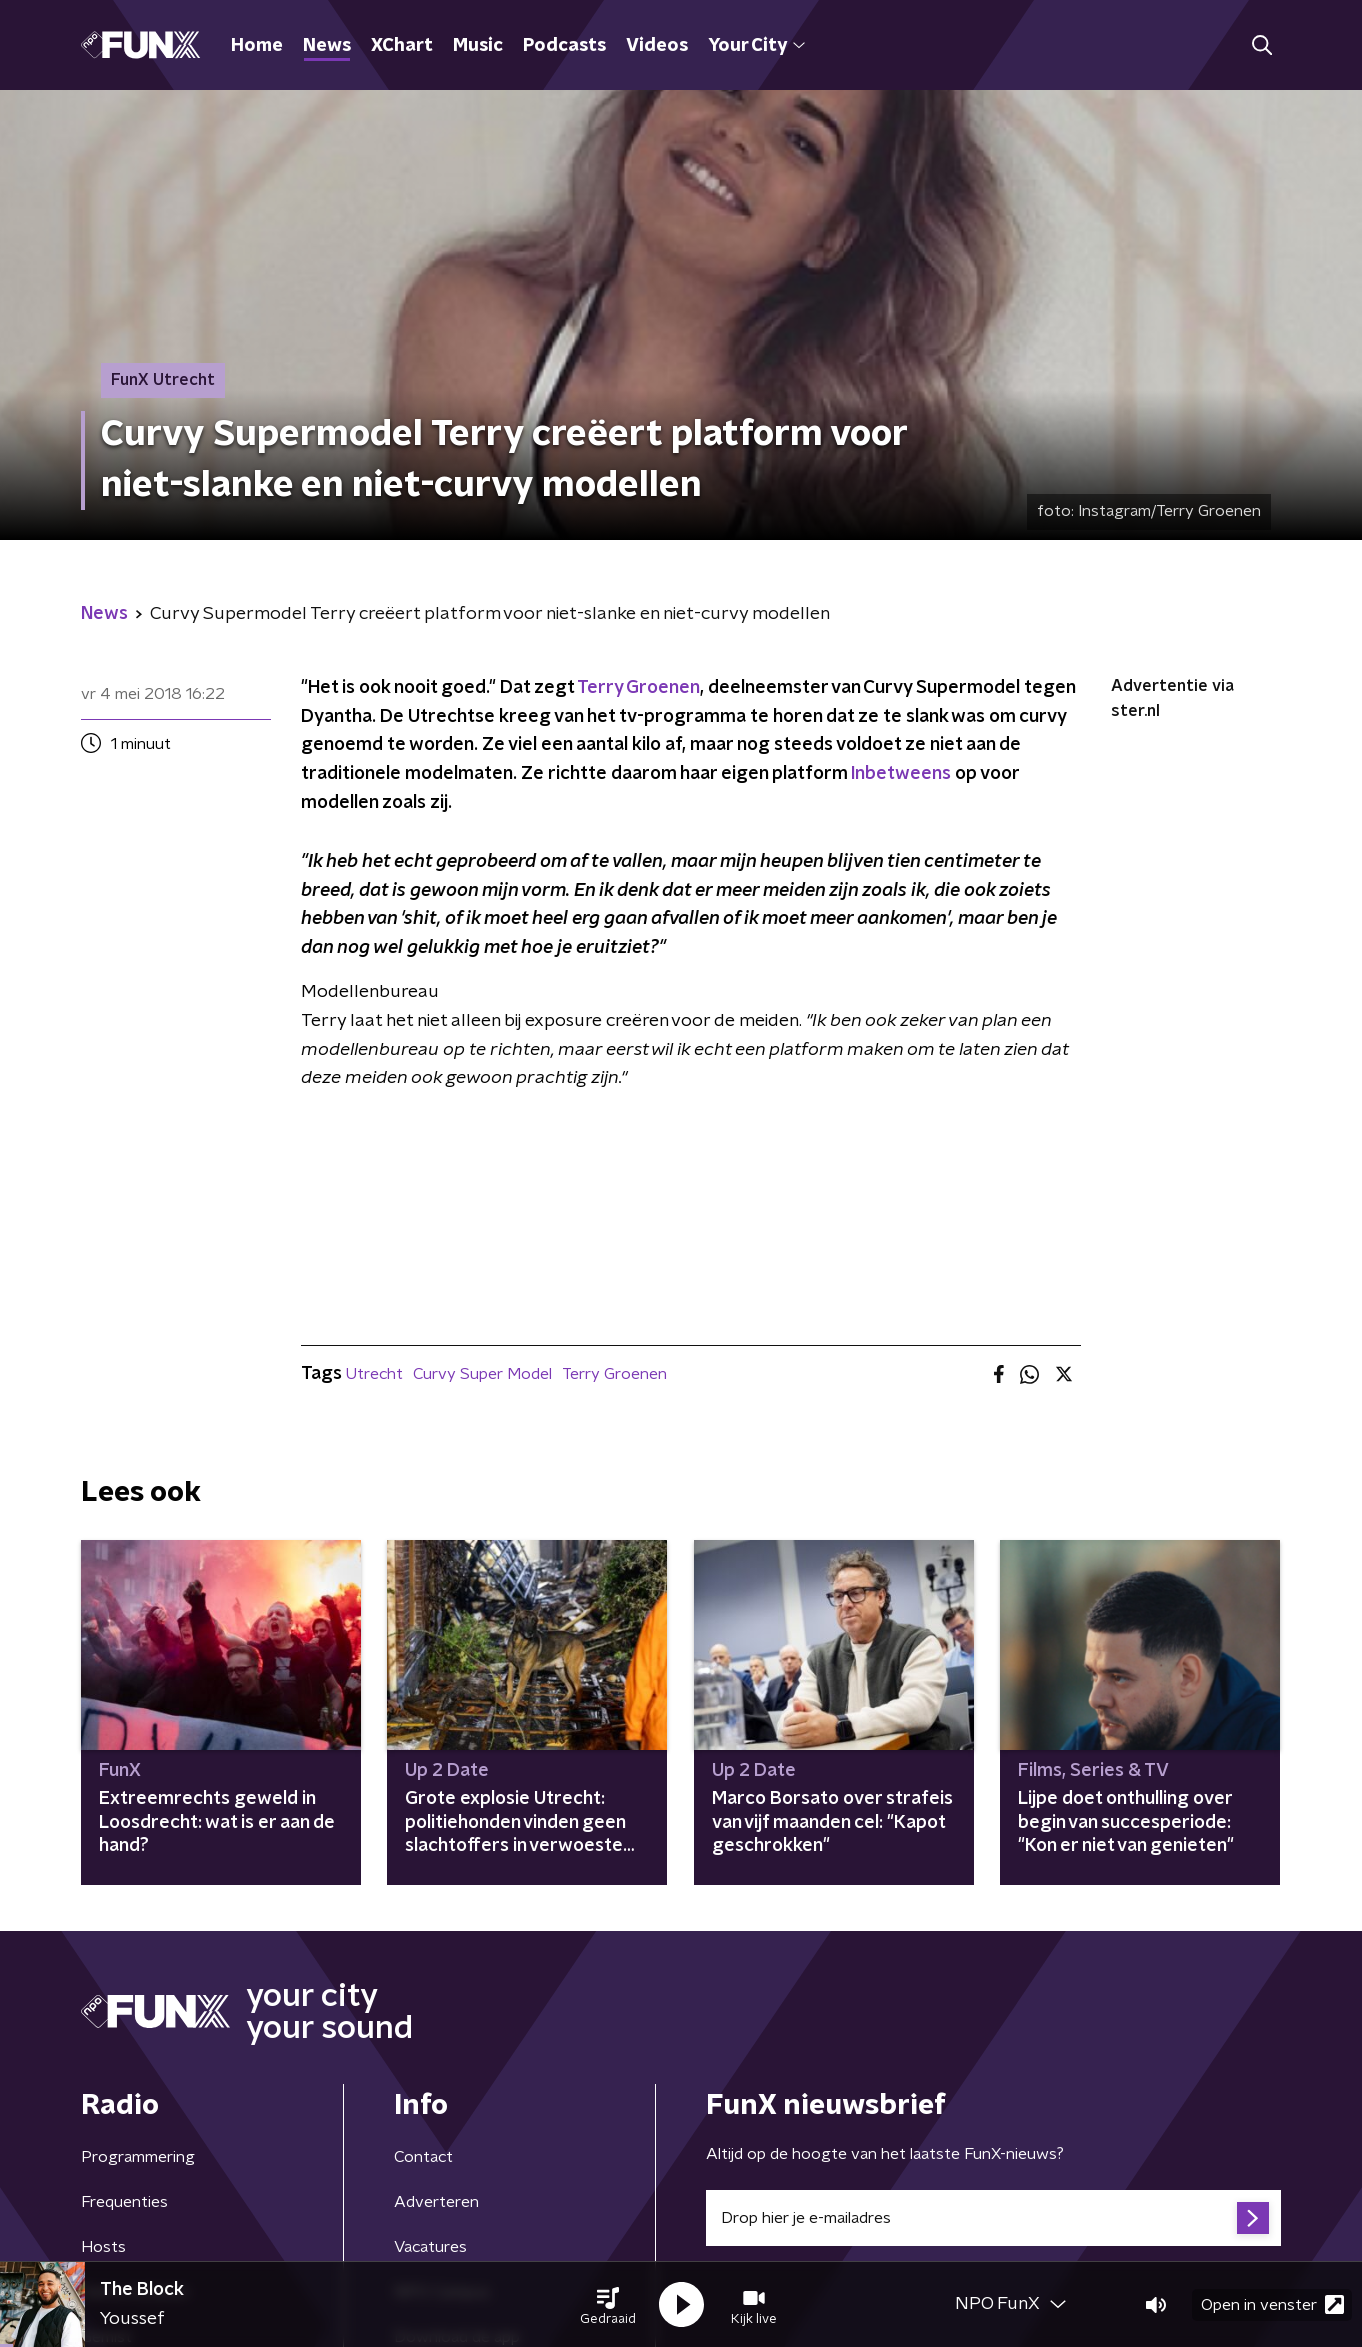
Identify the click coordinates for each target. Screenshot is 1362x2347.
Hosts (103, 2247)
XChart (402, 46)
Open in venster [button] (1272, 2304)
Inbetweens (901, 774)
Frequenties (124, 2202)
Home (257, 46)
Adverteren (436, 2202)
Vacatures (430, 2247)
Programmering (138, 2157)
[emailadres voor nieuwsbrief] (993, 2218)
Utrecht (374, 1374)
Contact (423, 2157)
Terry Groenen (638, 688)
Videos (657, 46)
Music (478, 46)
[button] (608, 2305)
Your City (756, 46)
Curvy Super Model (482, 1374)
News (327, 46)
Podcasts (564, 46)
